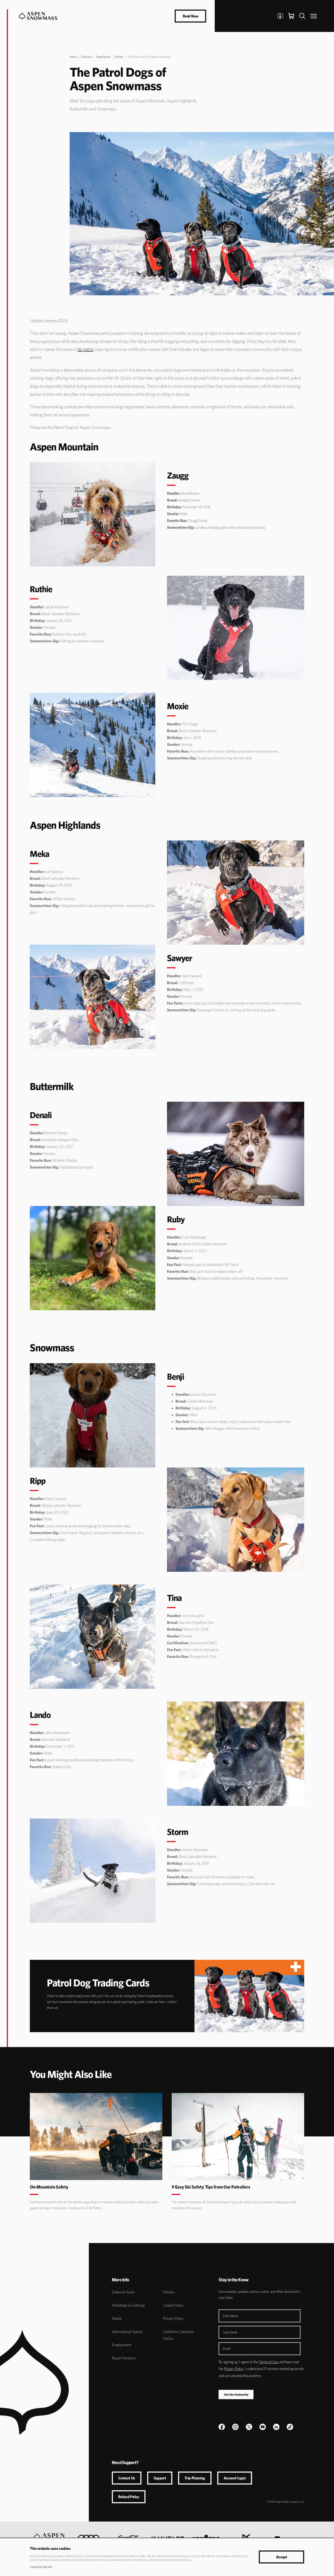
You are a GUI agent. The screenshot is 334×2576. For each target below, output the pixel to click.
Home (73, 57)
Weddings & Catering (128, 2305)
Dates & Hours (123, 2292)
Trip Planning (194, 2478)
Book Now (190, 16)
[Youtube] (262, 2427)
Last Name (230, 2332)
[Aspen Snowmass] (38, 16)
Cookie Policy (173, 2305)
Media (117, 2318)
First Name (230, 2316)
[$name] (222, 2427)
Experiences (103, 57)
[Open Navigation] (313, 16)
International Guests (127, 2331)
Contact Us (126, 2478)
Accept (281, 2557)
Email (226, 2349)
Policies (168, 2292)
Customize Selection (41, 2567)
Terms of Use (268, 2362)
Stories (119, 57)
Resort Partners (123, 2358)
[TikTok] (290, 2427)
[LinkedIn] (276, 2427)
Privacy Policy (173, 2318)
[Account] (280, 16)
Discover (86, 57)
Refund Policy (128, 2497)
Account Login (235, 2478)
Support (160, 2478)
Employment (121, 2345)
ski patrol (85, 349)
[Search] (302, 16)
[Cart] (291, 16)
